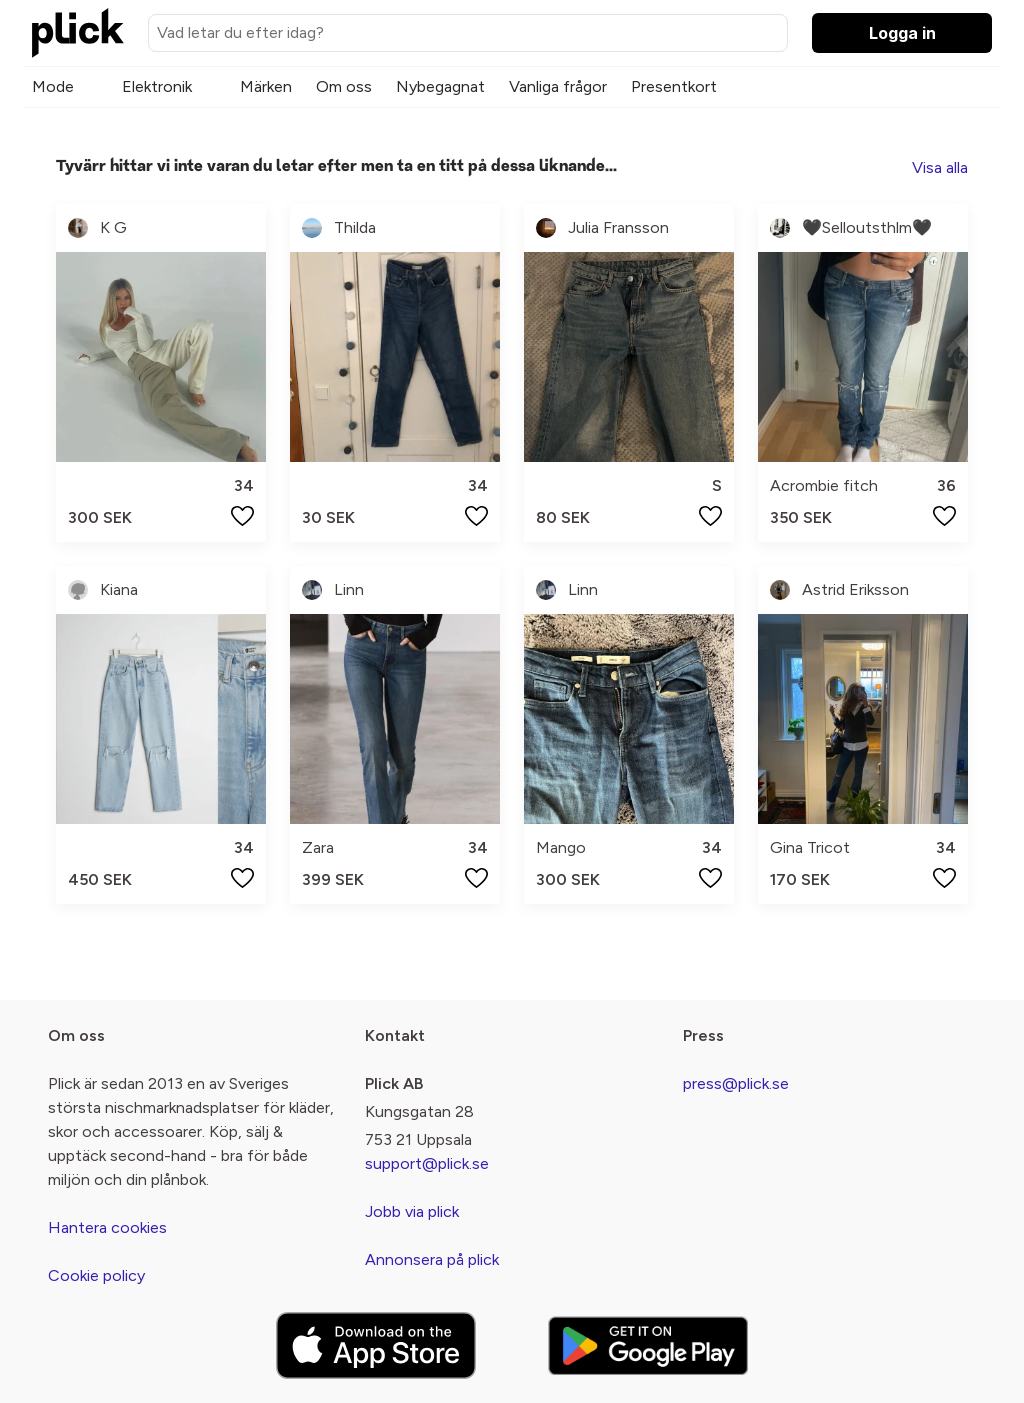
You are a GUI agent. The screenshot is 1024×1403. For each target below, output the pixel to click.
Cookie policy (96, 1275)
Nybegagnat (440, 86)
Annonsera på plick (432, 1259)
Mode (53, 86)
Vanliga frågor (558, 86)
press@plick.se (736, 1083)
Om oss (344, 86)
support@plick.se (427, 1163)
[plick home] (78, 33)
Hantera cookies (107, 1227)
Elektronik (157, 86)
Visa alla (940, 167)
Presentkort (674, 86)
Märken (266, 86)
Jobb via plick (412, 1211)
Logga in (902, 33)
